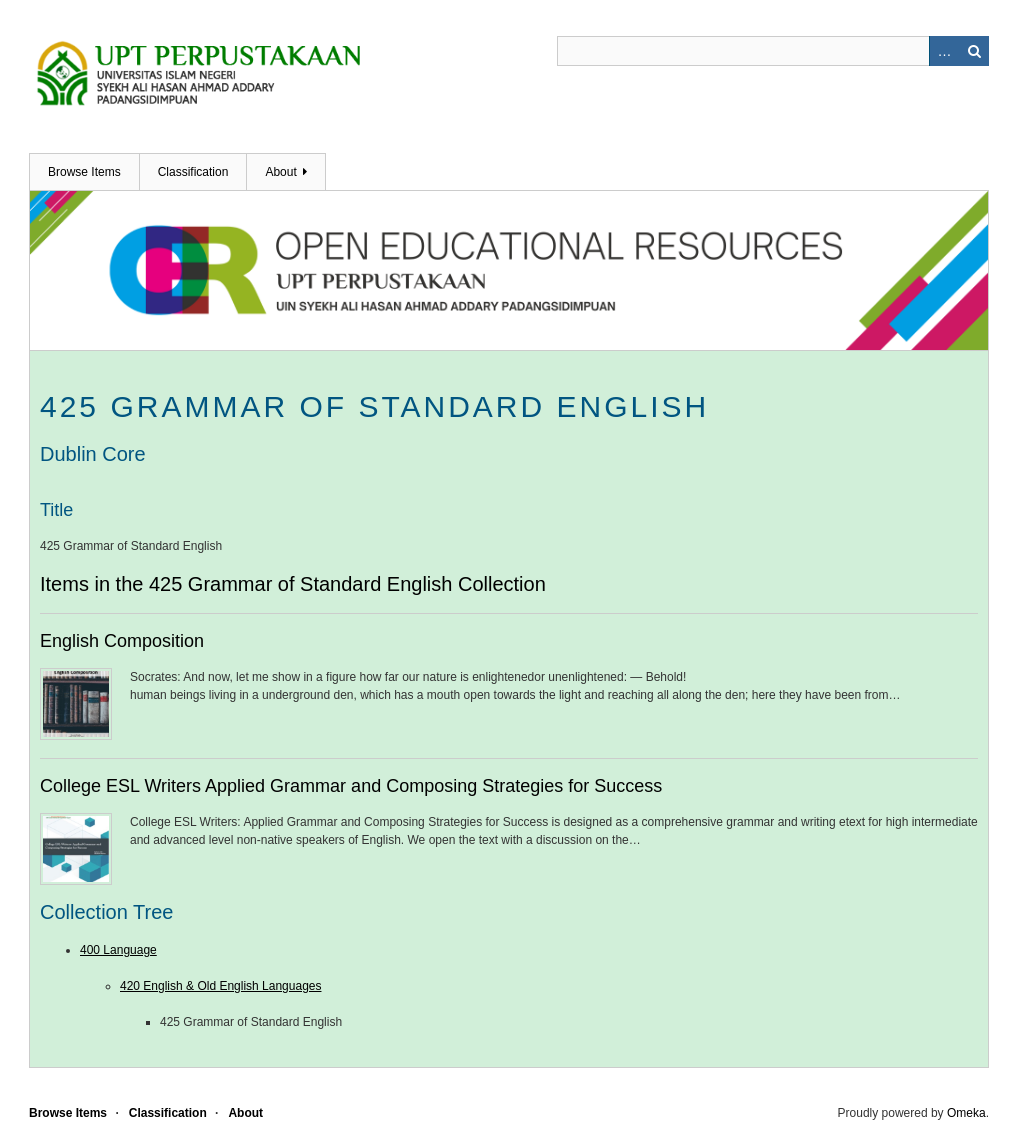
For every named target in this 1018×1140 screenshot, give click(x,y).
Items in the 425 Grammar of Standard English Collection (293, 584)
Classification (193, 172)
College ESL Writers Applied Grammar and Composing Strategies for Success (351, 786)
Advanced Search (944, 51)
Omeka (966, 1113)
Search (974, 51)
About (280, 172)
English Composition (122, 641)
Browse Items (84, 172)
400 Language (118, 950)
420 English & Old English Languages (220, 986)
